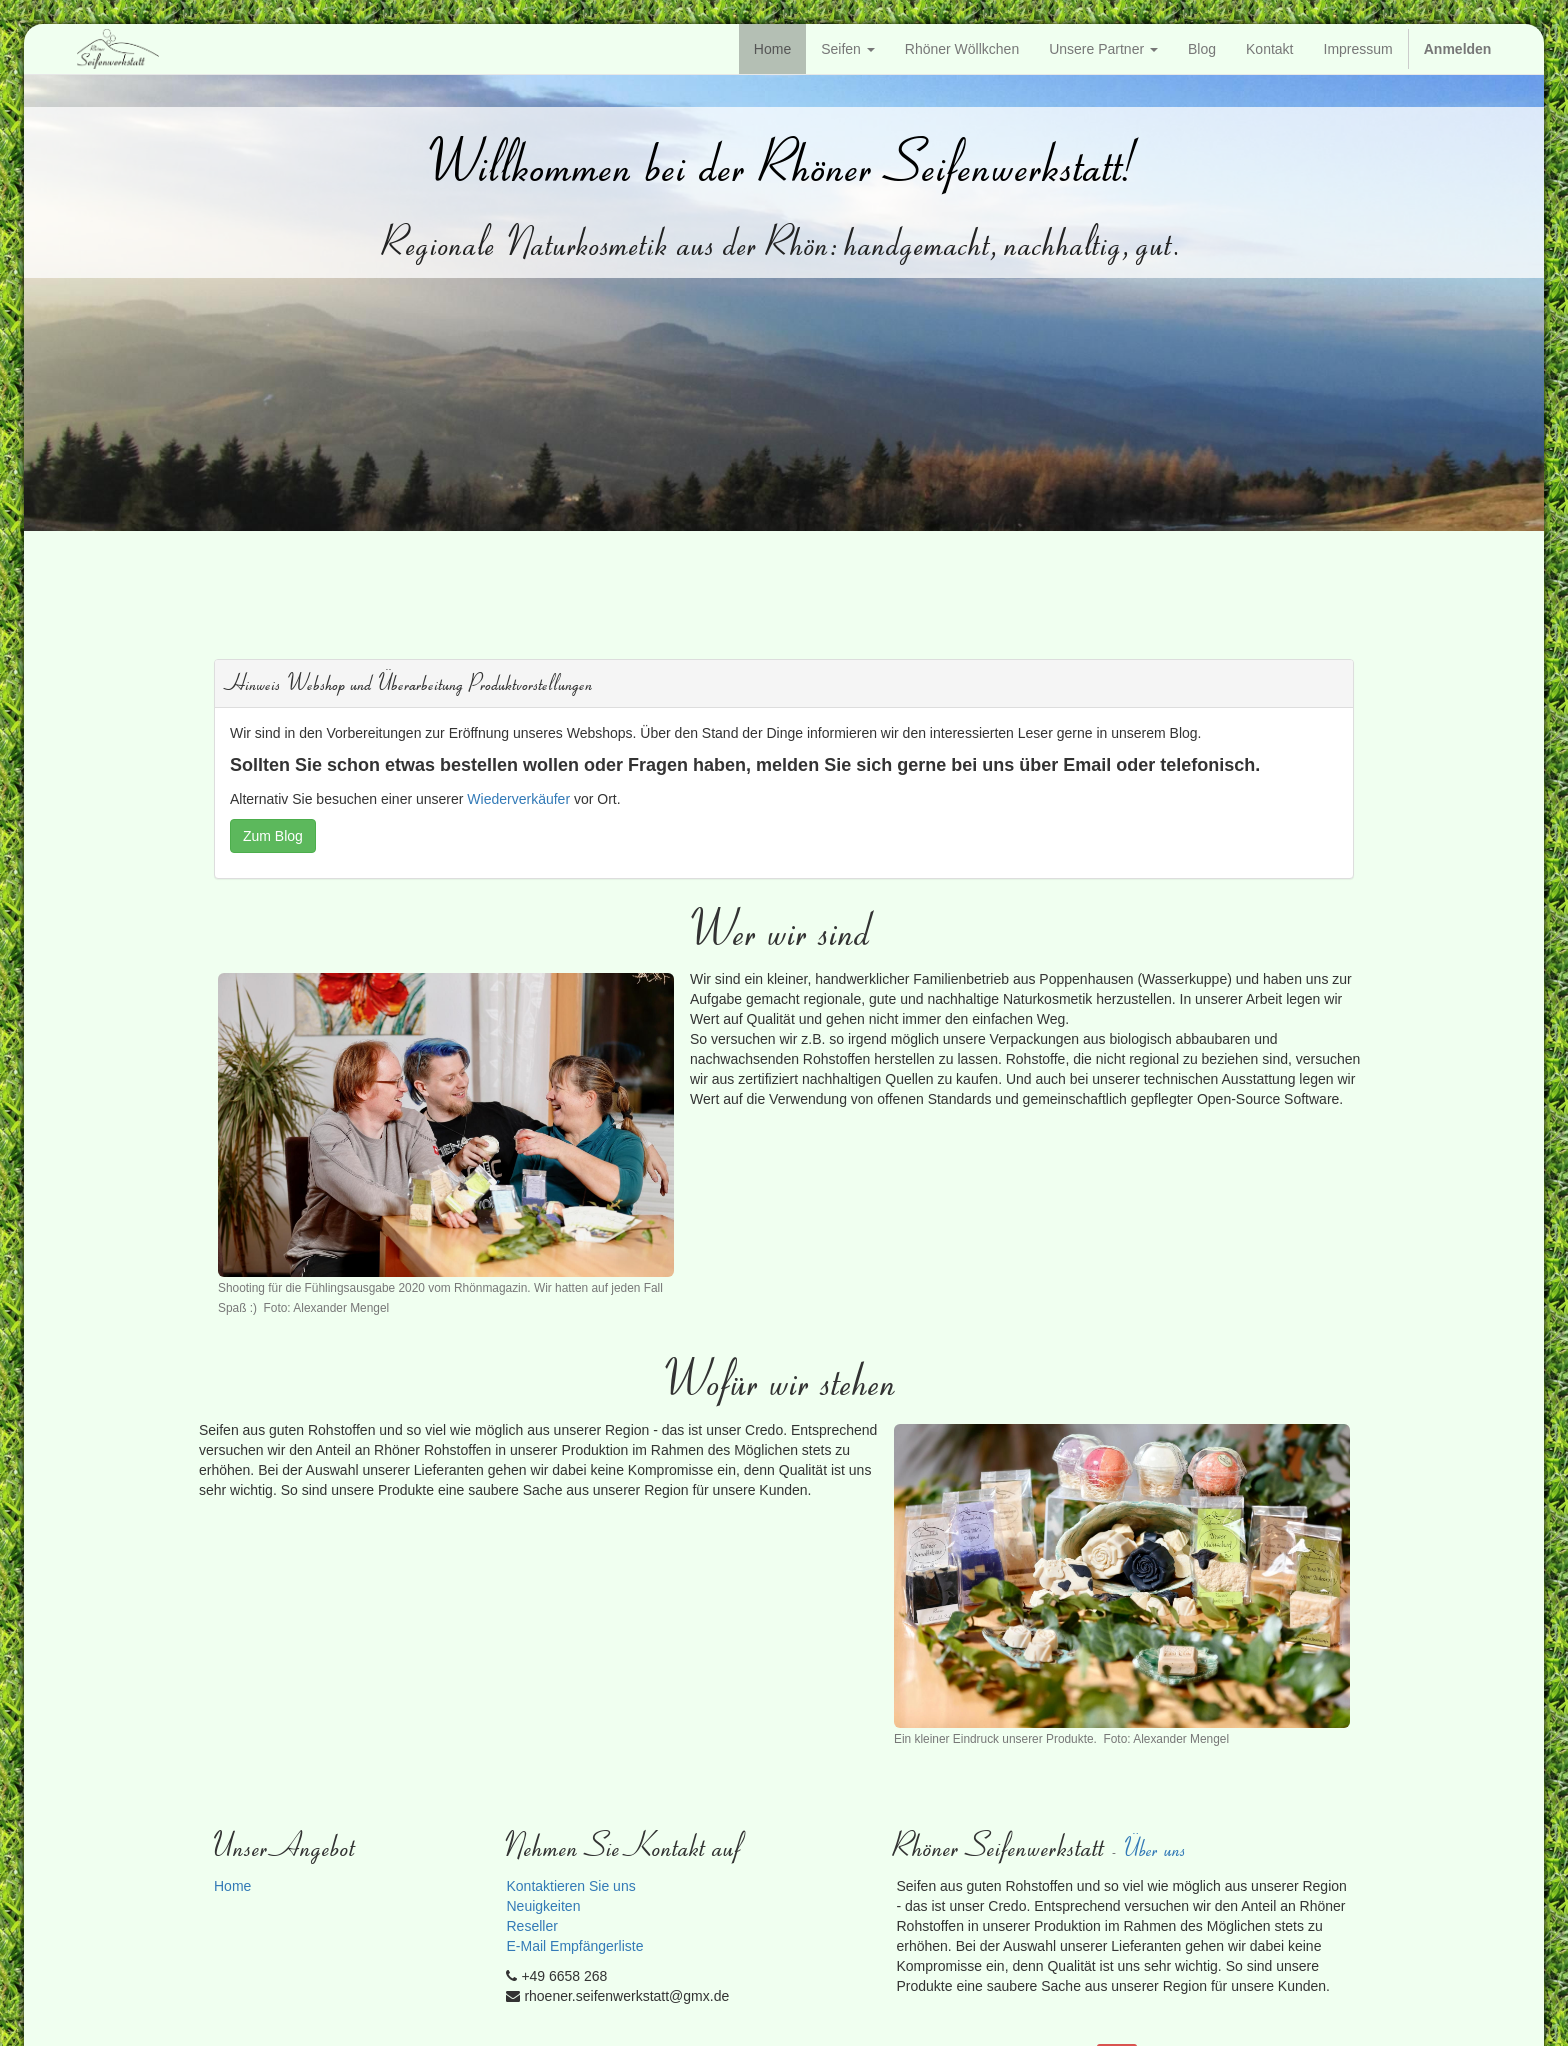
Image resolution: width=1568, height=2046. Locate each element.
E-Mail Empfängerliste (574, 1946)
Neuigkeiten (543, 1906)
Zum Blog (273, 836)
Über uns (1157, 1847)
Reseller (531, 1926)
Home (232, 1886)
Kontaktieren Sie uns (570, 1886)
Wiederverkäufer (518, 799)
